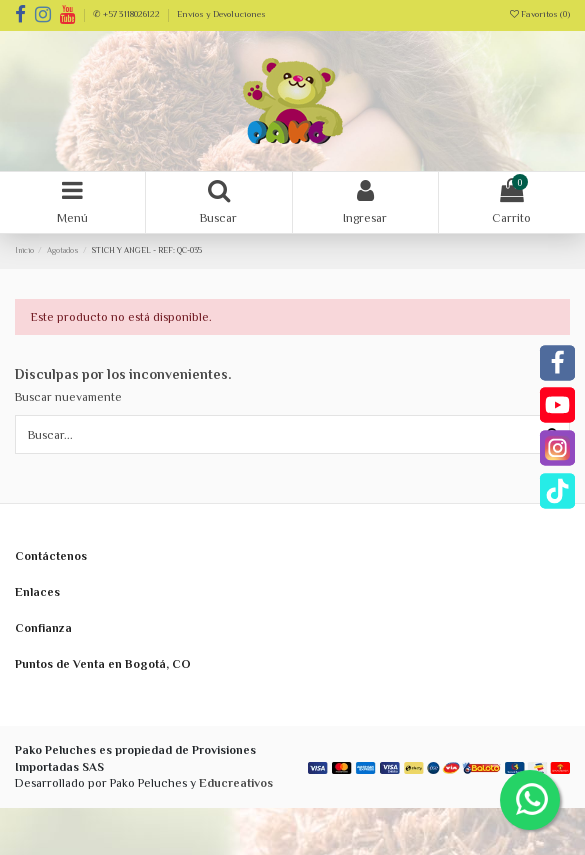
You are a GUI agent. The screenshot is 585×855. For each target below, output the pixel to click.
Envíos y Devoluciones (221, 14)
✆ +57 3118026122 (127, 14)
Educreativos (236, 783)
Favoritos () (540, 14)
